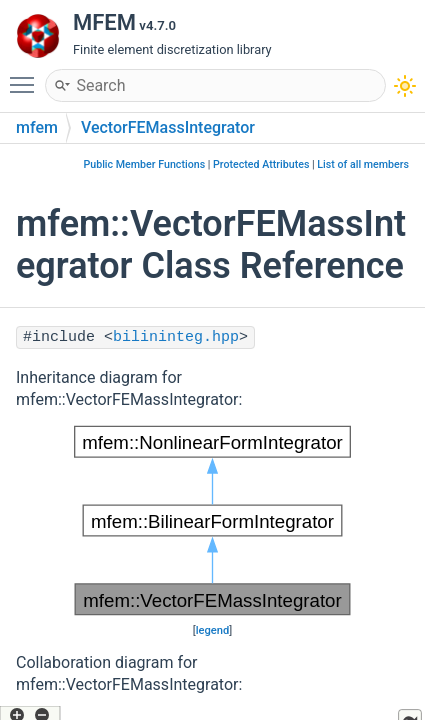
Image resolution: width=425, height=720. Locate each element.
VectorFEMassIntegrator (168, 127)
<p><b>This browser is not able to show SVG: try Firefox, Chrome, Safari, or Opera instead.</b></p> (212, 520)
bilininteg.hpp (176, 337)
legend (213, 630)
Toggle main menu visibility (27, 76)
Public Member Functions (144, 164)
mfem (37, 127)
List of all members (363, 164)
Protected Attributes (261, 164)
